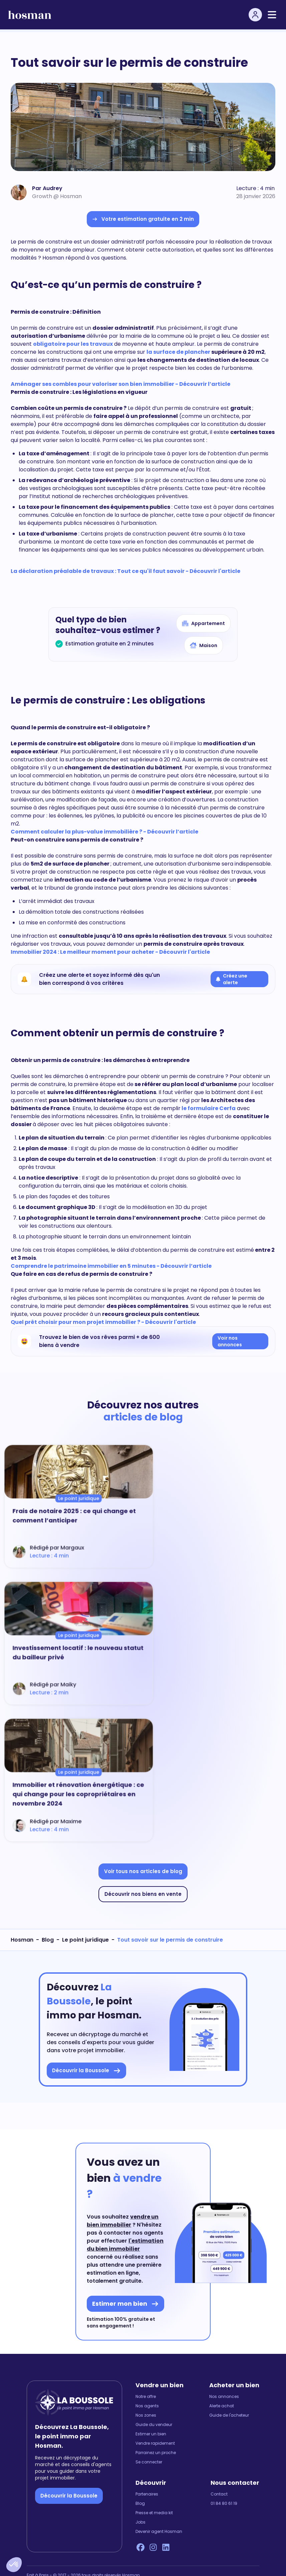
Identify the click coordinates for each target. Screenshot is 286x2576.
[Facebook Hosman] (140, 2547)
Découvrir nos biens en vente (143, 1894)
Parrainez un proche (155, 2452)
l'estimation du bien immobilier (125, 2245)
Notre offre (145, 2396)
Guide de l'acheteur (229, 2415)
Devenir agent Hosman (158, 2531)
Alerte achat (221, 2406)
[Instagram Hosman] (153, 2547)
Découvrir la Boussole (68, 2495)
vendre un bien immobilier (123, 2221)
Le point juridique (85, 1940)
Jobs (140, 2522)
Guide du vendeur (153, 2424)
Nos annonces (224, 2396)
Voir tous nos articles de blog (143, 1871)
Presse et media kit (154, 2513)
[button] (14, 2565)
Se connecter (148, 2462)
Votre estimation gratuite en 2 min (143, 218)
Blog (48, 1940)
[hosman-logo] (29, 15)
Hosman (22, 1940)
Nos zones (145, 2415)
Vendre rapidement (155, 2443)
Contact (219, 2494)
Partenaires (146, 2494)
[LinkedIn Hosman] (166, 2547)
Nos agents (147, 2406)
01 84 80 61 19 (224, 2503)
